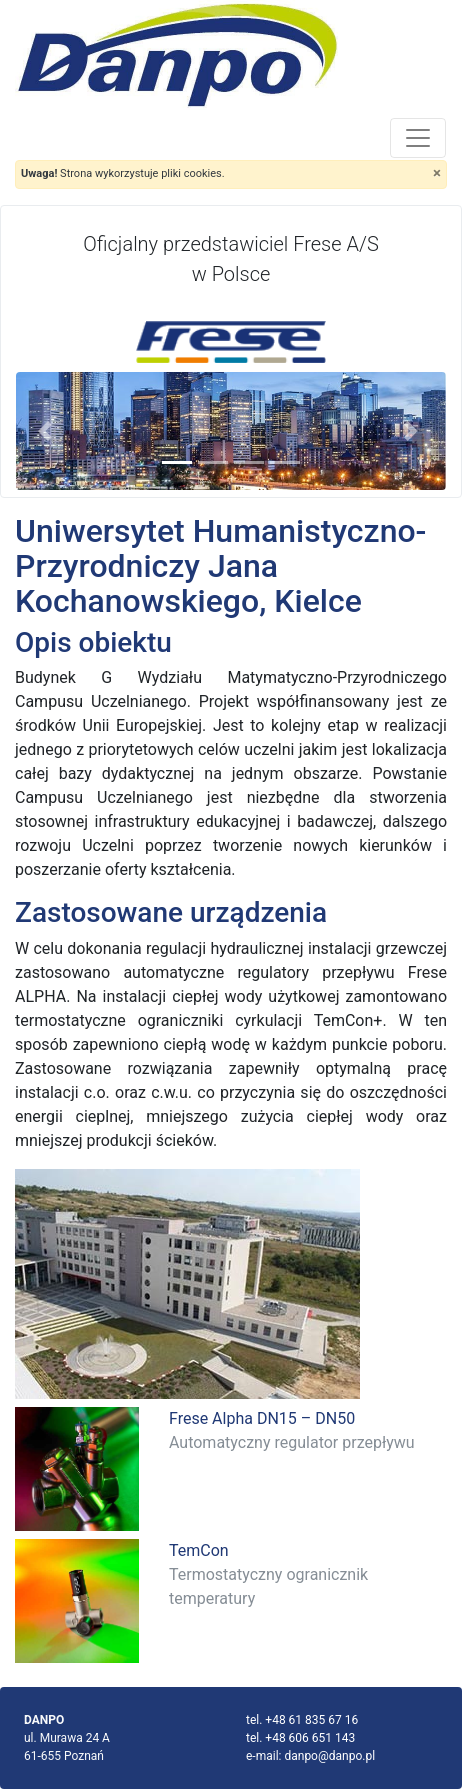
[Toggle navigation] (418, 138)
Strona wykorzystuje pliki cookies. (123, 173)
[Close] (437, 173)
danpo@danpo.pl (329, 1756)
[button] (48, 431)
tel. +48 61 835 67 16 (302, 1720)
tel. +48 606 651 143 (300, 1738)
